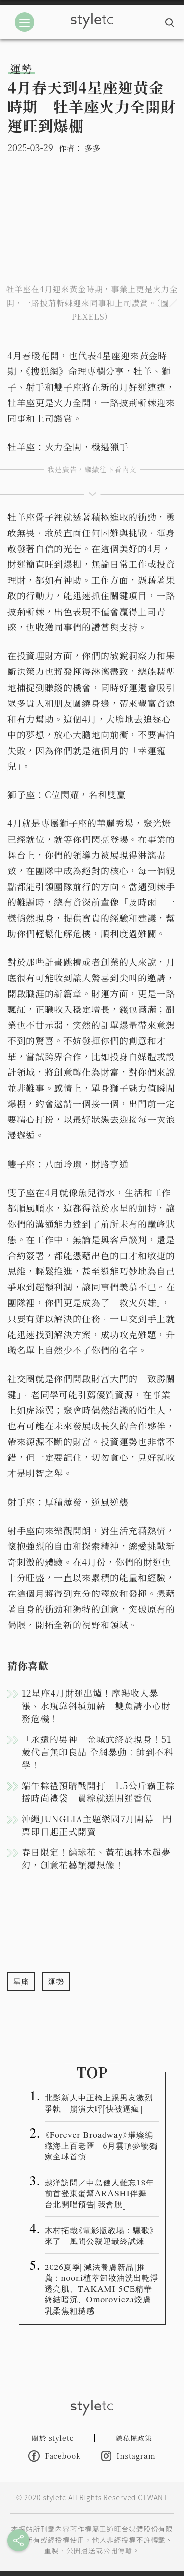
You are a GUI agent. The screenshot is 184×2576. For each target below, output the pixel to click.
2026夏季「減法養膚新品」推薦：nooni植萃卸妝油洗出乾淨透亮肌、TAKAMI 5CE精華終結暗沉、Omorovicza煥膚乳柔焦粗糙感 (102, 2288)
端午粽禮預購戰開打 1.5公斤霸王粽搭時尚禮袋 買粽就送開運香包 (98, 1791)
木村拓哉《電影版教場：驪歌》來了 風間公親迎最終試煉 (100, 2235)
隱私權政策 (133, 2438)
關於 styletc (53, 2438)
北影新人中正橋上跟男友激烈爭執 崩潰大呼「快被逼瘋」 (99, 2102)
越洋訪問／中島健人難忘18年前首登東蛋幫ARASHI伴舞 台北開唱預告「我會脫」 (100, 2193)
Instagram (128, 2456)
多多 (92, 148)
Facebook (54, 2456)
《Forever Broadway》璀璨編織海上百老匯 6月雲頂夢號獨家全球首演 (101, 2145)
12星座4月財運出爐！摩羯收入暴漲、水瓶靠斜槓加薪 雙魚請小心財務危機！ (96, 1705)
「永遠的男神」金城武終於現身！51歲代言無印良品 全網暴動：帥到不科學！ (98, 1752)
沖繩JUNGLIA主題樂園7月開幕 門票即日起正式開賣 (97, 1825)
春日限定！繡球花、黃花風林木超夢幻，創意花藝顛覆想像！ (96, 1858)
